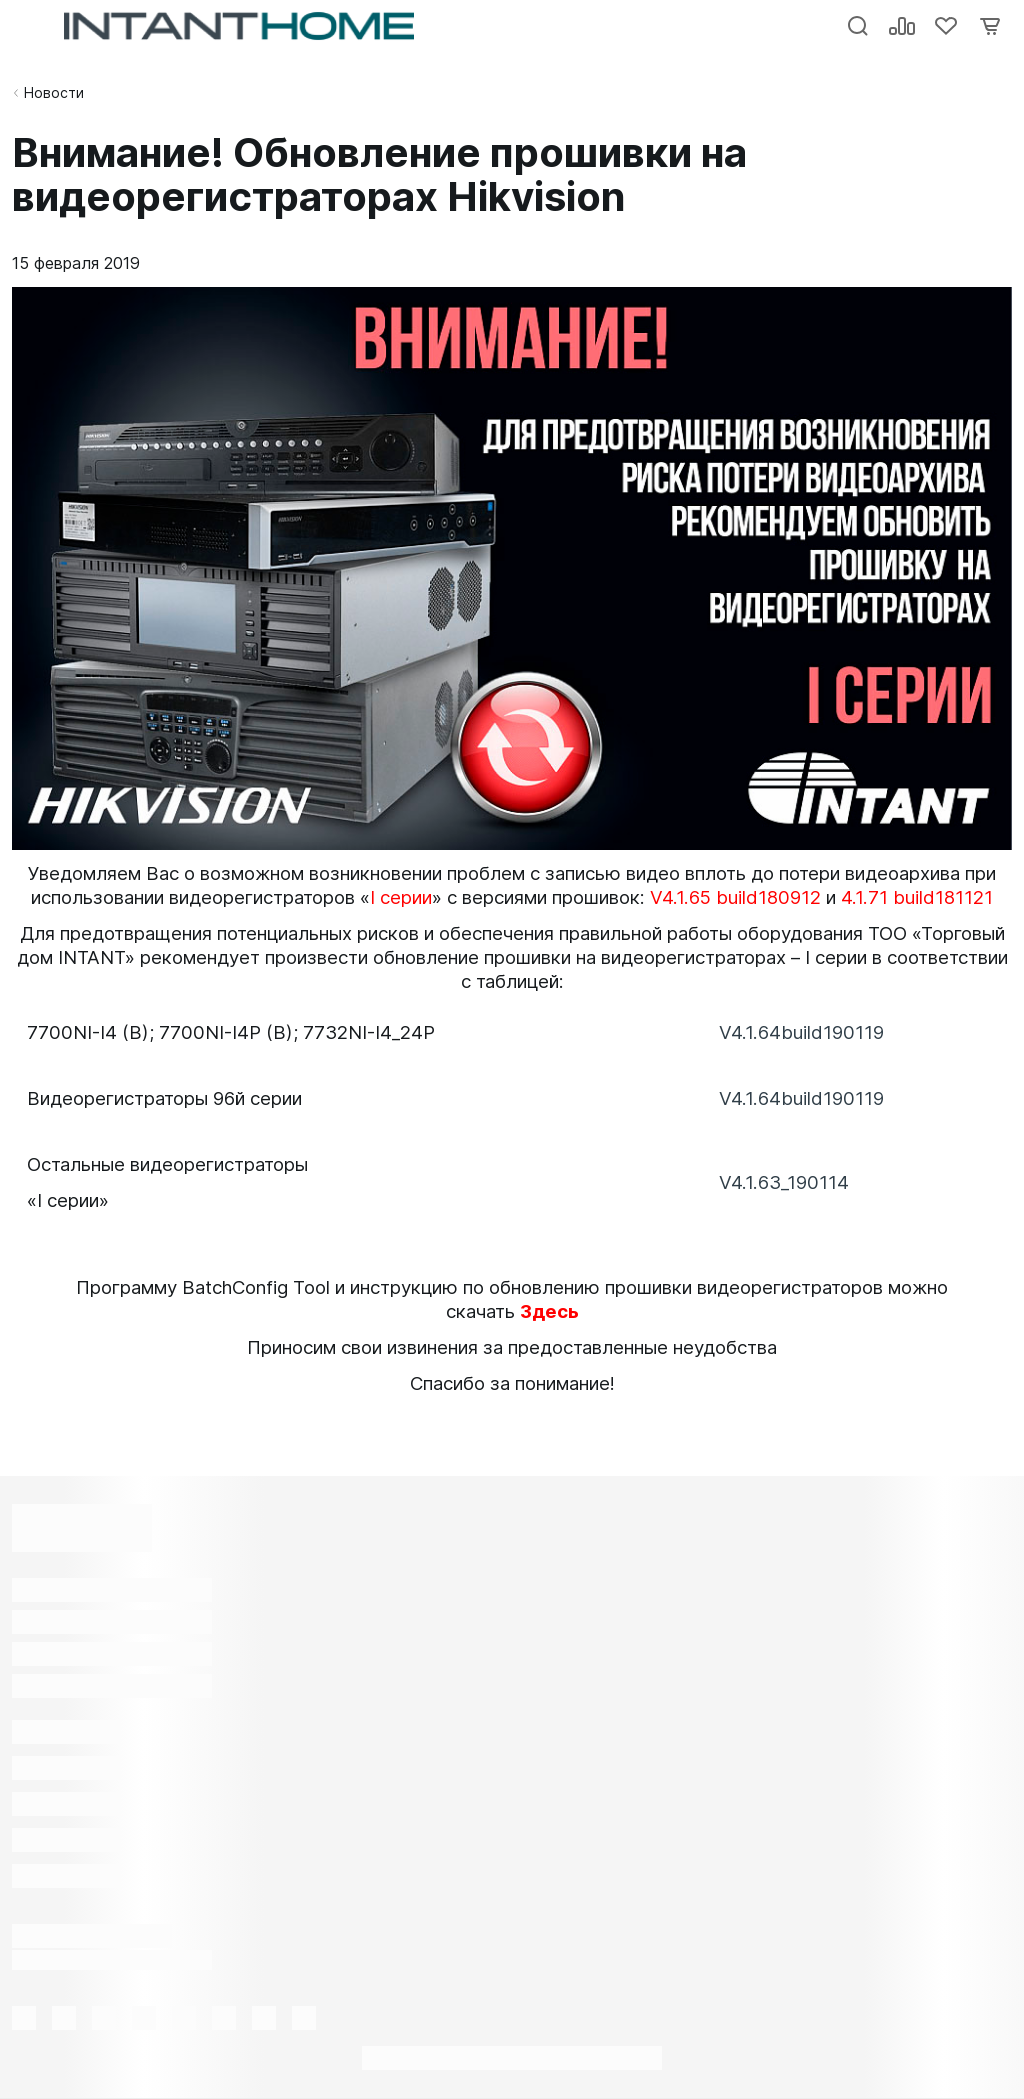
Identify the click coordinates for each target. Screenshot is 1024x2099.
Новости (54, 92)
